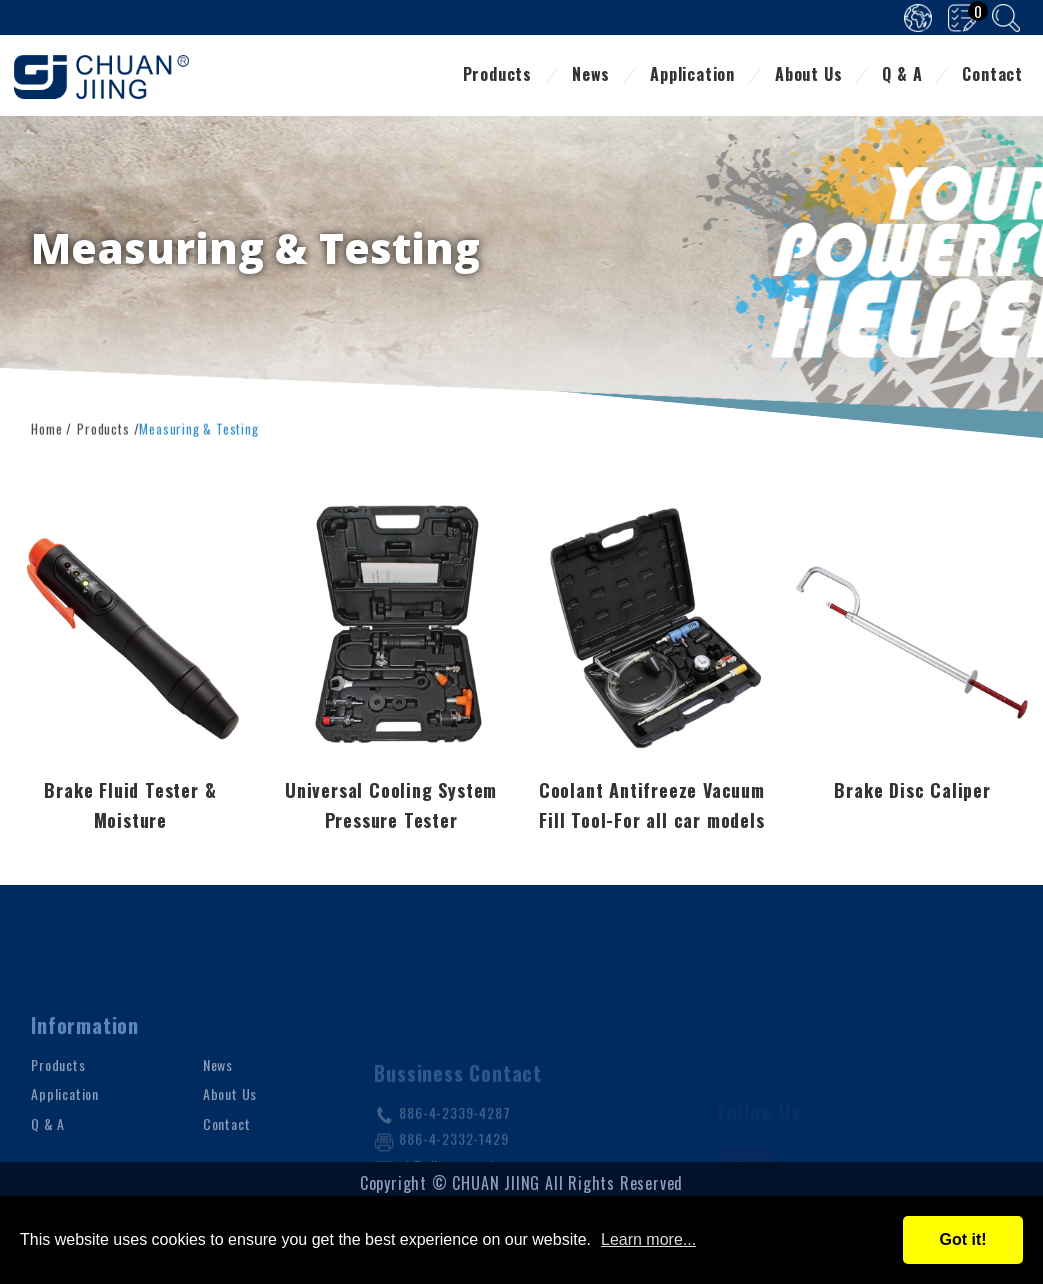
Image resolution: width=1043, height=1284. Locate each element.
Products (497, 76)
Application (692, 76)
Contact (992, 76)
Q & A (902, 76)
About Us (808, 76)
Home (46, 427)
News (591, 76)
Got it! (962, 1239)
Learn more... (648, 1239)
